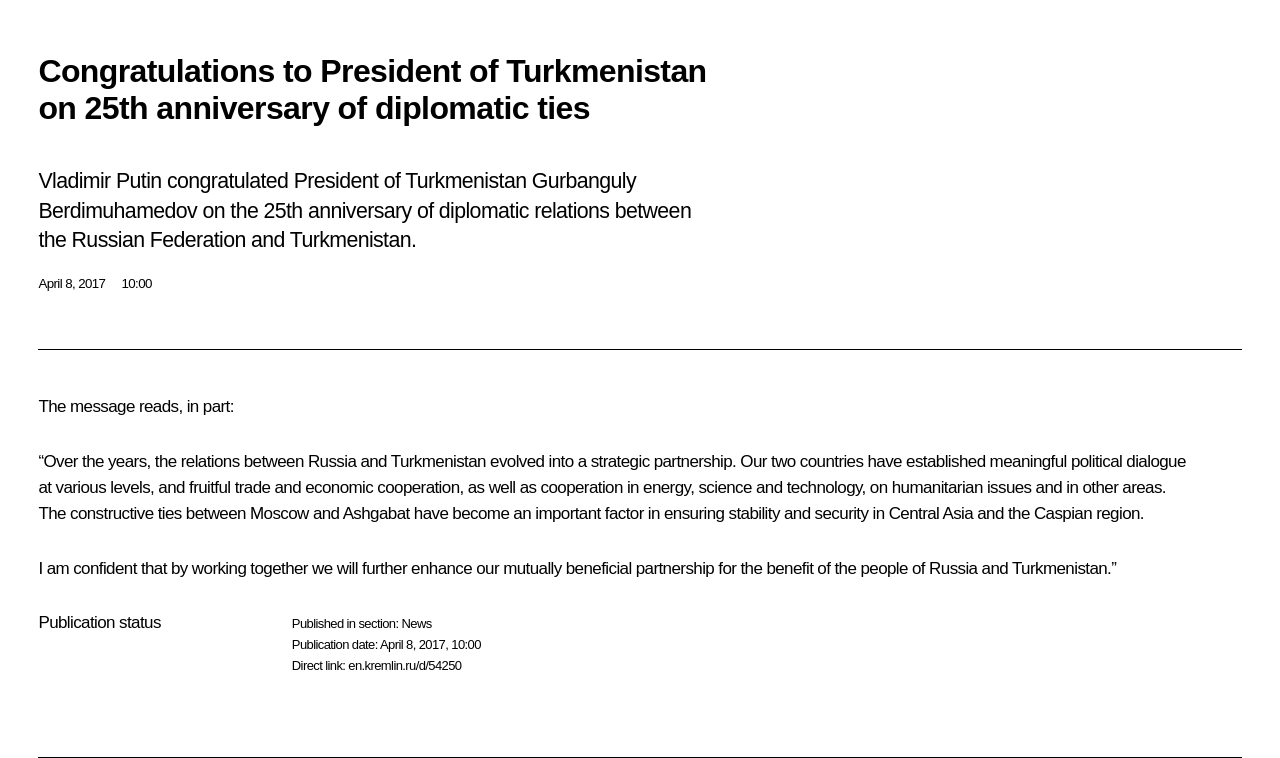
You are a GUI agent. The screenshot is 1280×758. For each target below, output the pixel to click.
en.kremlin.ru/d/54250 (404, 665)
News (416, 623)
